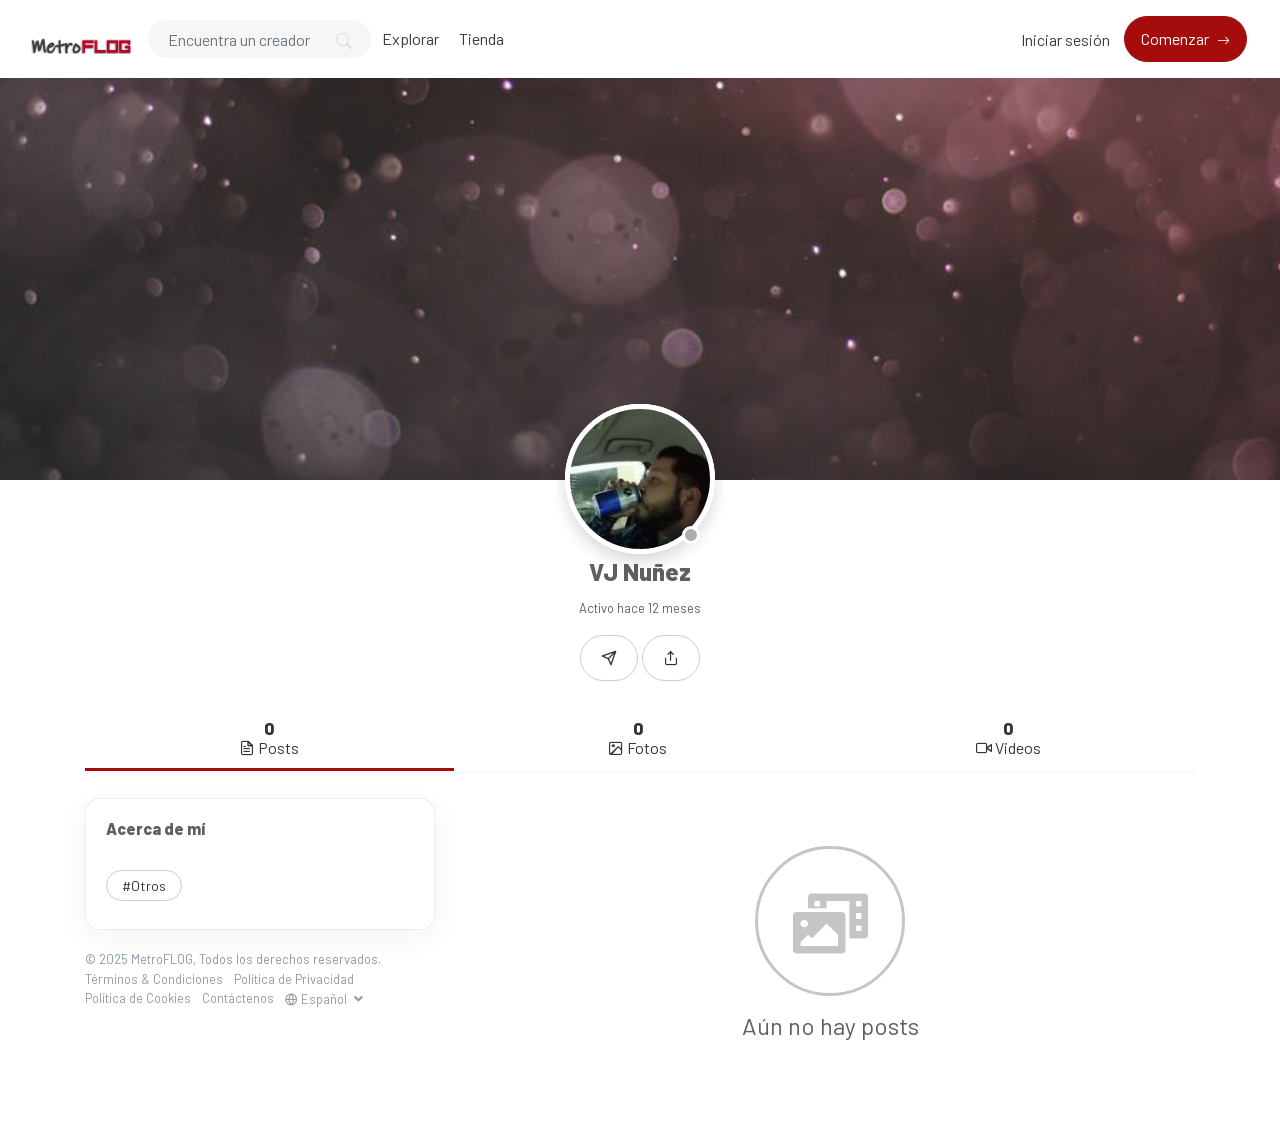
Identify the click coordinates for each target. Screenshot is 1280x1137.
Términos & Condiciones (154, 979)
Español (317, 999)
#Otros (144, 885)
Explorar (410, 38)
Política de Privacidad (294, 979)
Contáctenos (238, 998)
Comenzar (1176, 38)
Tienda (481, 38)
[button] (671, 658)
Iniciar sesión (1065, 39)
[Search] (259, 39)
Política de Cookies (138, 998)
